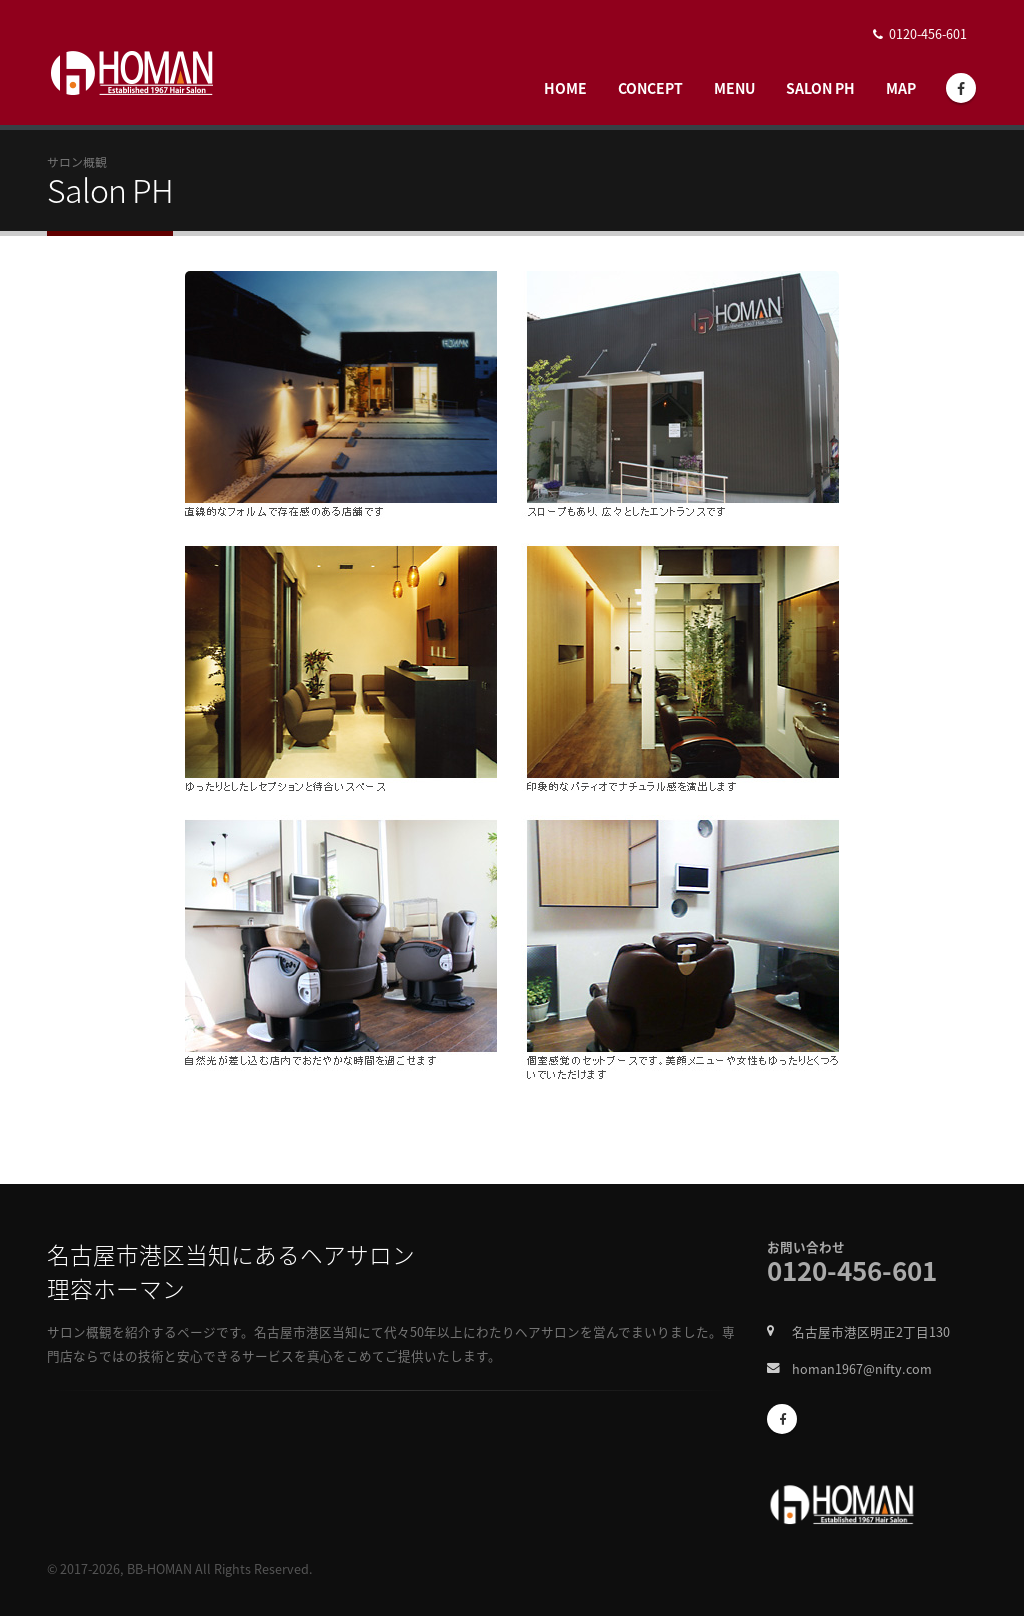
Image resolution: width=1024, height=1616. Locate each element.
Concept (650, 88)
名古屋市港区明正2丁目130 (871, 1331)
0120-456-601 (928, 33)
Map (901, 88)
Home (565, 88)
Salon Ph (820, 88)
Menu (734, 88)
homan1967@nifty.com (862, 1368)
